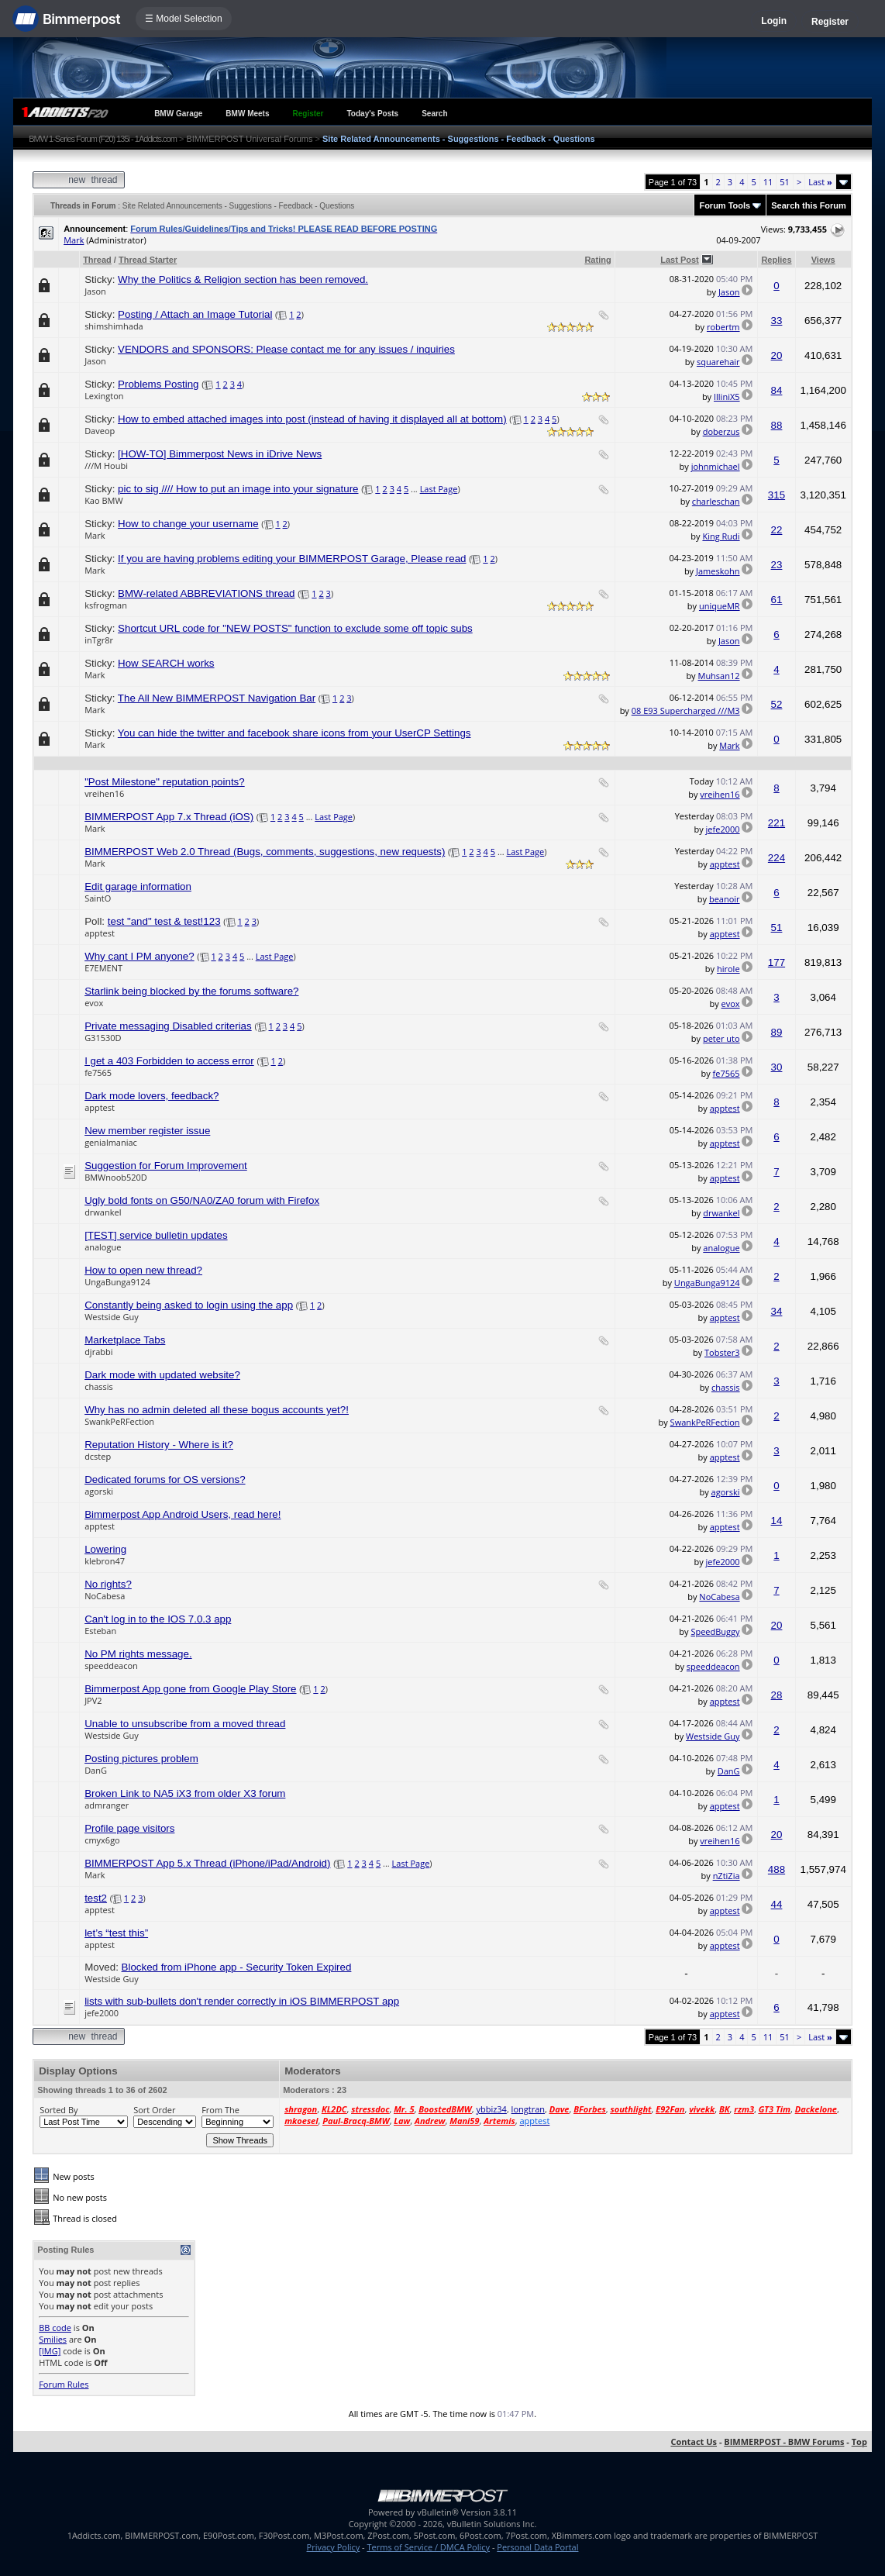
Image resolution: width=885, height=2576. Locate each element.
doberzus (721, 431)
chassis (98, 1386)
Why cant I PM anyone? (139, 956)
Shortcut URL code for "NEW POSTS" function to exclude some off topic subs (295, 628)
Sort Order (154, 2110)
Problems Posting (158, 384)
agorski (98, 1491)
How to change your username (188, 523)
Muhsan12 (718, 675)
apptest (725, 864)
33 (777, 320)
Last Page (439, 489)
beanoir (724, 899)
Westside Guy (111, 1316)
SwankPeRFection (119, 1421)
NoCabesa (104, 1596)
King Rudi (720, 536)
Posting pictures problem (141, 1758)
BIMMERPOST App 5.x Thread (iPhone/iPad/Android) (207, 1863)
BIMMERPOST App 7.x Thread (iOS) (168, 816)
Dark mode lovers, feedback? (151, 1096)
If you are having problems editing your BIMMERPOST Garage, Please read (292, 558)
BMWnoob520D (115, 1177)
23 (777, 565)
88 (777, 425)
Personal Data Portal (537, 2547)
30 (777, 1067)
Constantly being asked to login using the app (188, 1305)
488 (776, 1869)
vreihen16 (104, 793)
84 (777, 390)
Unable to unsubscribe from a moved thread (184, 1723)
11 (768, 182)
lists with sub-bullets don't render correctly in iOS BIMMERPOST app (241, 2001)
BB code (55, 2327)
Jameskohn (718, 571)
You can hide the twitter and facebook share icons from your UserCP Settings (294, 733)
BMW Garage (178, 113)
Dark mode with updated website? (162, 1375)
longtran (528, 2109)
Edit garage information (137, 886)
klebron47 (104, 1561)
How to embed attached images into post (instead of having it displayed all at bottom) (312, 419)
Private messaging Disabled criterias (168, 1026)
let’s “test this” (116, 1933)
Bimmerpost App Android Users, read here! (182, 1514)
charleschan (716, 501)
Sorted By (58, 2110)
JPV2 (93, 1700)
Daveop (99, 430)
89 (777, 1032)
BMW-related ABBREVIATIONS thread (206, 593)
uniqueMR (719, 606)
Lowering (105, 1549)
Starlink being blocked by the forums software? (191, 991)
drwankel (102, 1212)
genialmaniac (110, 1142)
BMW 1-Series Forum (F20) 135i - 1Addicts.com (103, 138)
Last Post (679, 259)
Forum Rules (63, 2384)
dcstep (97, 1456)
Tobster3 (722, 1352)
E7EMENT (103, 968)
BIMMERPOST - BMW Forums (784, 2441)
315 (776, 495)
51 (785, 182)
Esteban (100, 1630)
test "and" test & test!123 (164, 921)
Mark (74, 240)
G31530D (102, 1037)
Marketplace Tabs (124, 1340)
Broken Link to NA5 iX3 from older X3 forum (184, 1793)
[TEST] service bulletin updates (155, 1235)
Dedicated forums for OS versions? (164, 1479)
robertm (723, 327)
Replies (776, 259)
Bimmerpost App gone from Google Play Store (190, 1689)
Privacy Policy (333, 2547)
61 (777, 599)
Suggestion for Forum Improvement (165, 1165)
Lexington (103, 396)
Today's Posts (373, 113)
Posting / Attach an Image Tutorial (195, 314)
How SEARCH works (166, 663)
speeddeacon (111, 1665)
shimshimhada (113, 326)
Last (820, 182)
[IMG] (49, 2351)
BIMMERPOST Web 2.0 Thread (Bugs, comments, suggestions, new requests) (264, 851)
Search (434, 113)
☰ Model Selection (183, 18)
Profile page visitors (129, 1828)
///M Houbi (106, 465)
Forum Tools (724, 205)
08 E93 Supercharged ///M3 (686, 710)
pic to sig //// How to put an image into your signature (238, 489)
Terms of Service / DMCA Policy (428, 2547)
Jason (95, 291)
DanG (95, 1770)
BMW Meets (247, 113)
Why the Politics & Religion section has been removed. (243, 279)
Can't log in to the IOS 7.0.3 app (157, 1619)
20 (777, 355)
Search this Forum (808, 205)
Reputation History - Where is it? (158, 1444)
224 (776, 858)
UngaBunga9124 (117, 1282)
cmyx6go (102, 1840)
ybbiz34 (491, 2109)
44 (777, 1904)
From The (220, 2110)
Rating (597, 259)
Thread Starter (148, 259)
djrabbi (98, 1351)
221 (776, 823)
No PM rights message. (138, 1654)
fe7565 (98, 1072)
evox (93, 1003)
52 (777, 704)
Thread (97, 259)
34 (777, 1311)
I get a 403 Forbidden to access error (169, 1061)
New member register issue (147, 1130)
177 (776, 962)
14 (777, 1520)
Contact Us (693, 2441)
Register (830, 21)
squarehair (718, 361)
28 (777, 1695)
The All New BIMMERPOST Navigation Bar (216, 698)
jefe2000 (723, 829)
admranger (106, 1805)
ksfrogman (105, 605)
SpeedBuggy (714, 1631)
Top (859, 2441)
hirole (728, 968)
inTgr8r (98, 640)
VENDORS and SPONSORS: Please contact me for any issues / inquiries (286, 349)
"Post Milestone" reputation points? (164, 782)
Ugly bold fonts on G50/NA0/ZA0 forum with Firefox (201, 1200)
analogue (102, 1247)
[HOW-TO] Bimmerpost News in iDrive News (220, 454)
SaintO (97, 898)
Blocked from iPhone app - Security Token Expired (237, 1967)
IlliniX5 (727, 396)
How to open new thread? (143, 1270)
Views (823, 259)
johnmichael (715, 466)
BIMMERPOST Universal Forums (249, 138)
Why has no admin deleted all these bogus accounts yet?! (216, 1410)
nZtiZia (726, 1875)
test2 (95, 1898)
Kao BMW (103, 500)
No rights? (108, 1584)
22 (777, 530)
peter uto (721, 1038)
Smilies (53, 2339)
